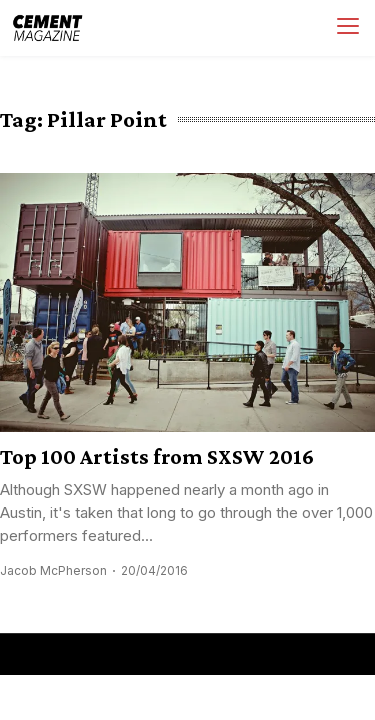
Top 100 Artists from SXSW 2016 (157, 456)
